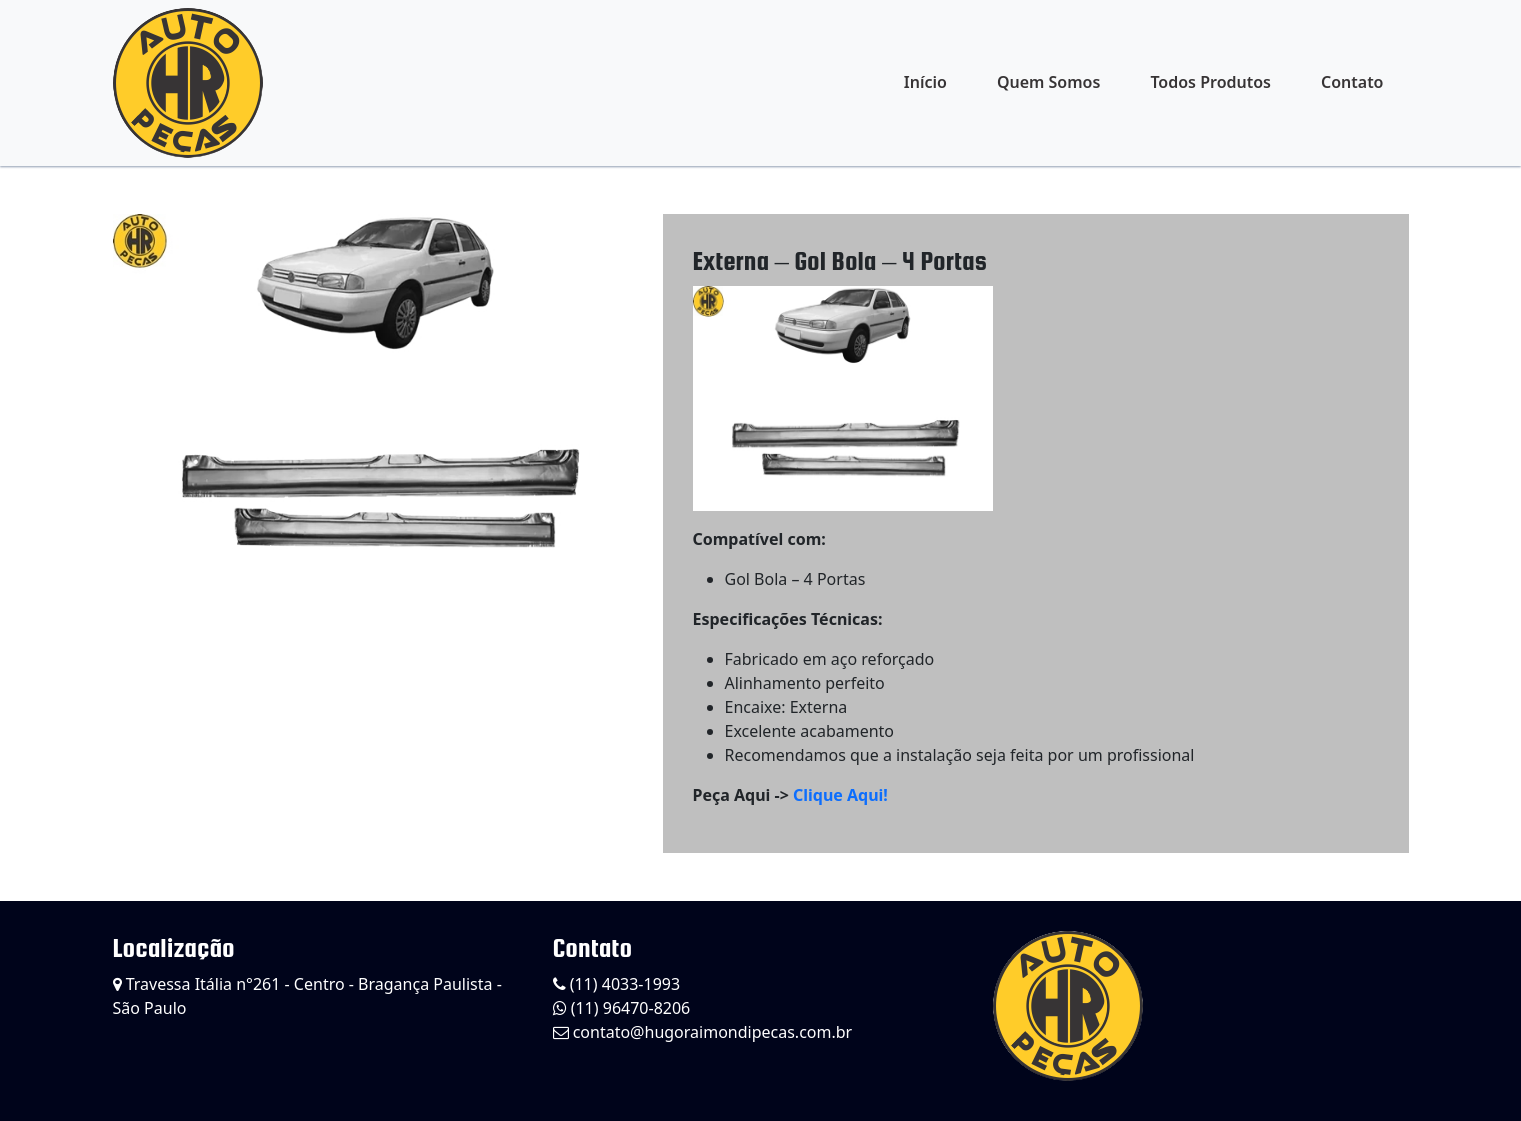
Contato (1352, 82)
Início (925, 82)
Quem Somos (1048, 82)
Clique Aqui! (840, 795)
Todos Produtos (1210, 82)
